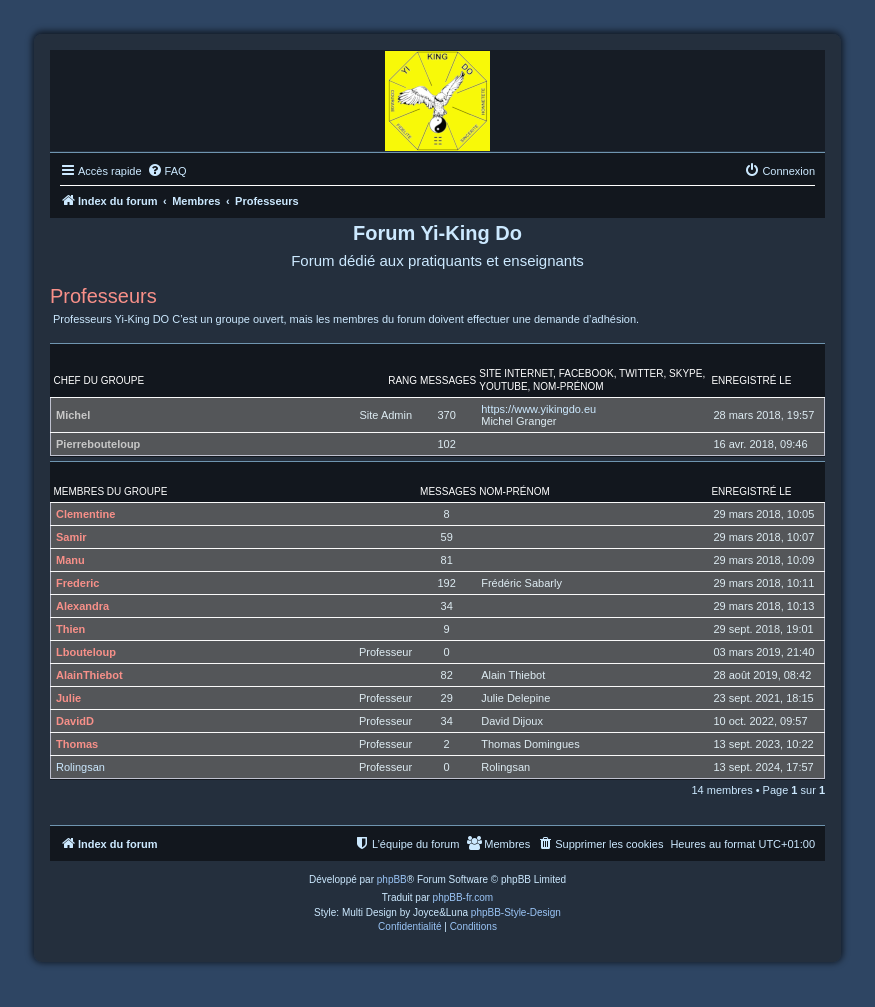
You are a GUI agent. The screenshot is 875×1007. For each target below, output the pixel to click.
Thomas (77, 744)
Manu (70, 560)
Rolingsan (80, 767)
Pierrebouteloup (98, 444)
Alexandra (82, 606)
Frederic (77, 583)
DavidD (75, 721)
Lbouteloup (86, 652)
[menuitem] (167, 171)
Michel (73, 415)
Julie (68, 698)
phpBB (392, 879)
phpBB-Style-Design (516, 912)
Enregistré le (751, 380)
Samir (71, 537)
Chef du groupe (99, 380)
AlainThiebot (89, 675)
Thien (70, 629)
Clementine (85, 514)
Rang (402, 380)
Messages (448, 380)
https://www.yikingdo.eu (538, 409)
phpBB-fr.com (463, 897)
